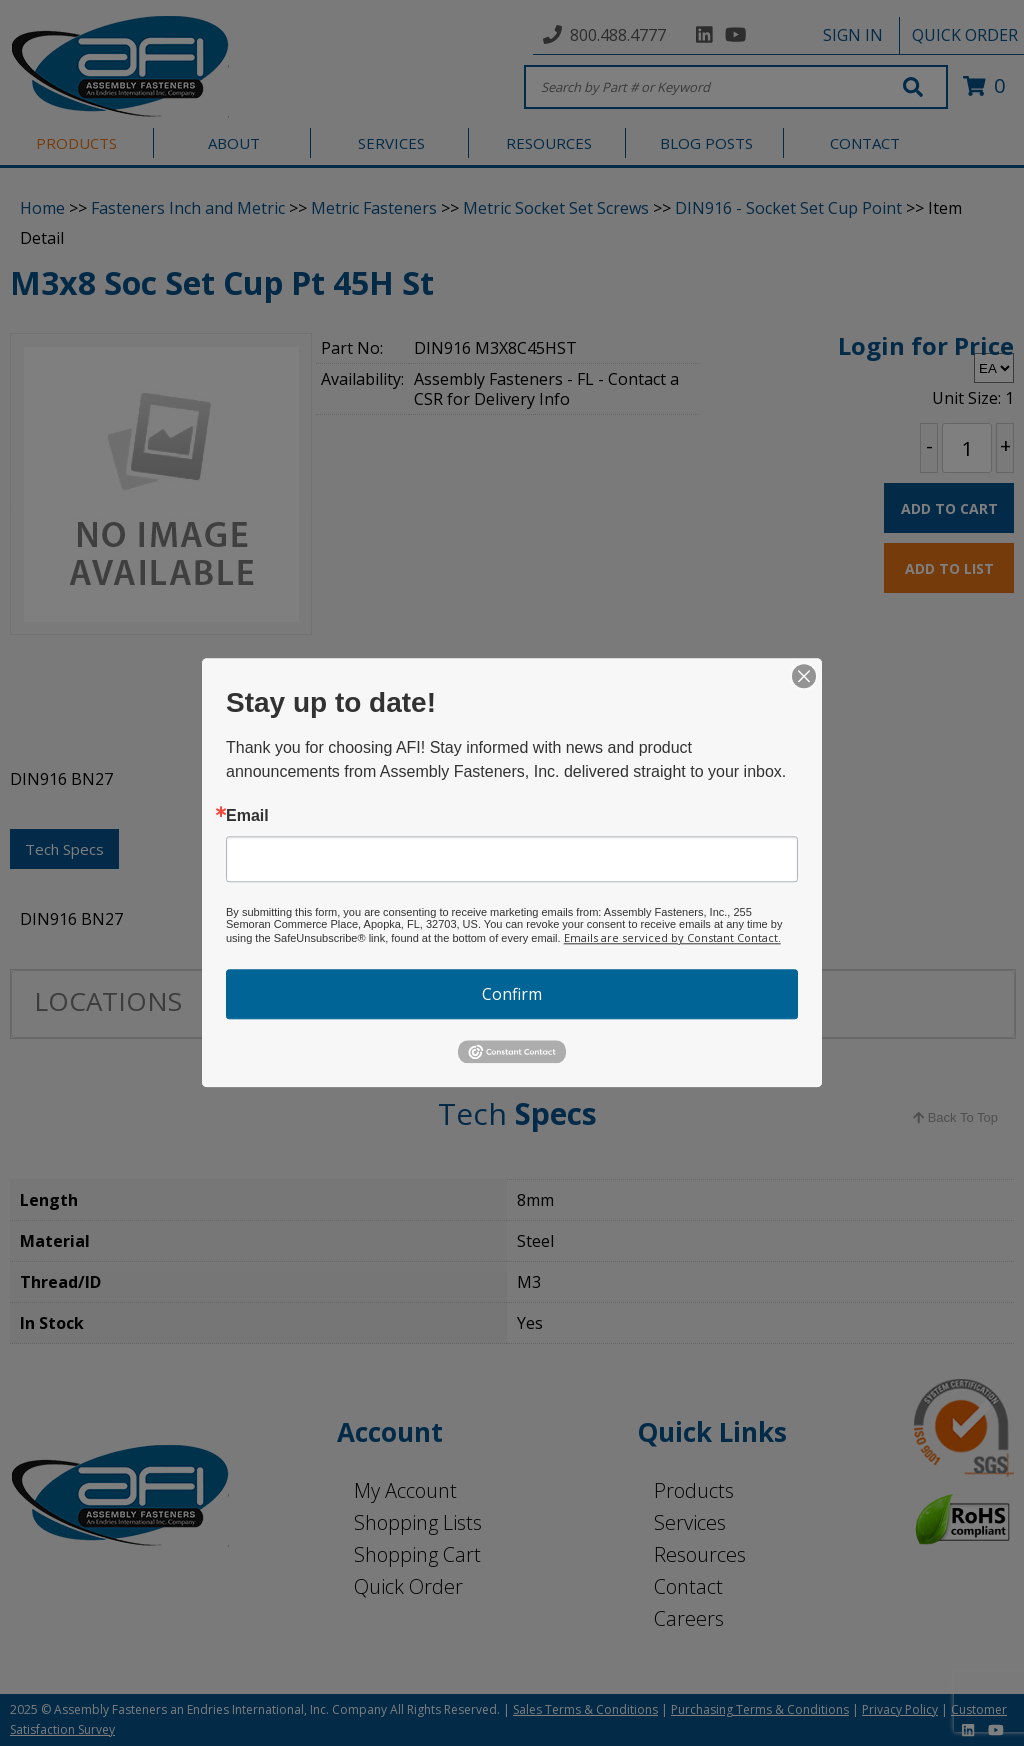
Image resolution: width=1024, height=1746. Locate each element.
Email (247, 816)
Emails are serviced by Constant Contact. (672, 937)
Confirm (512, 994)
